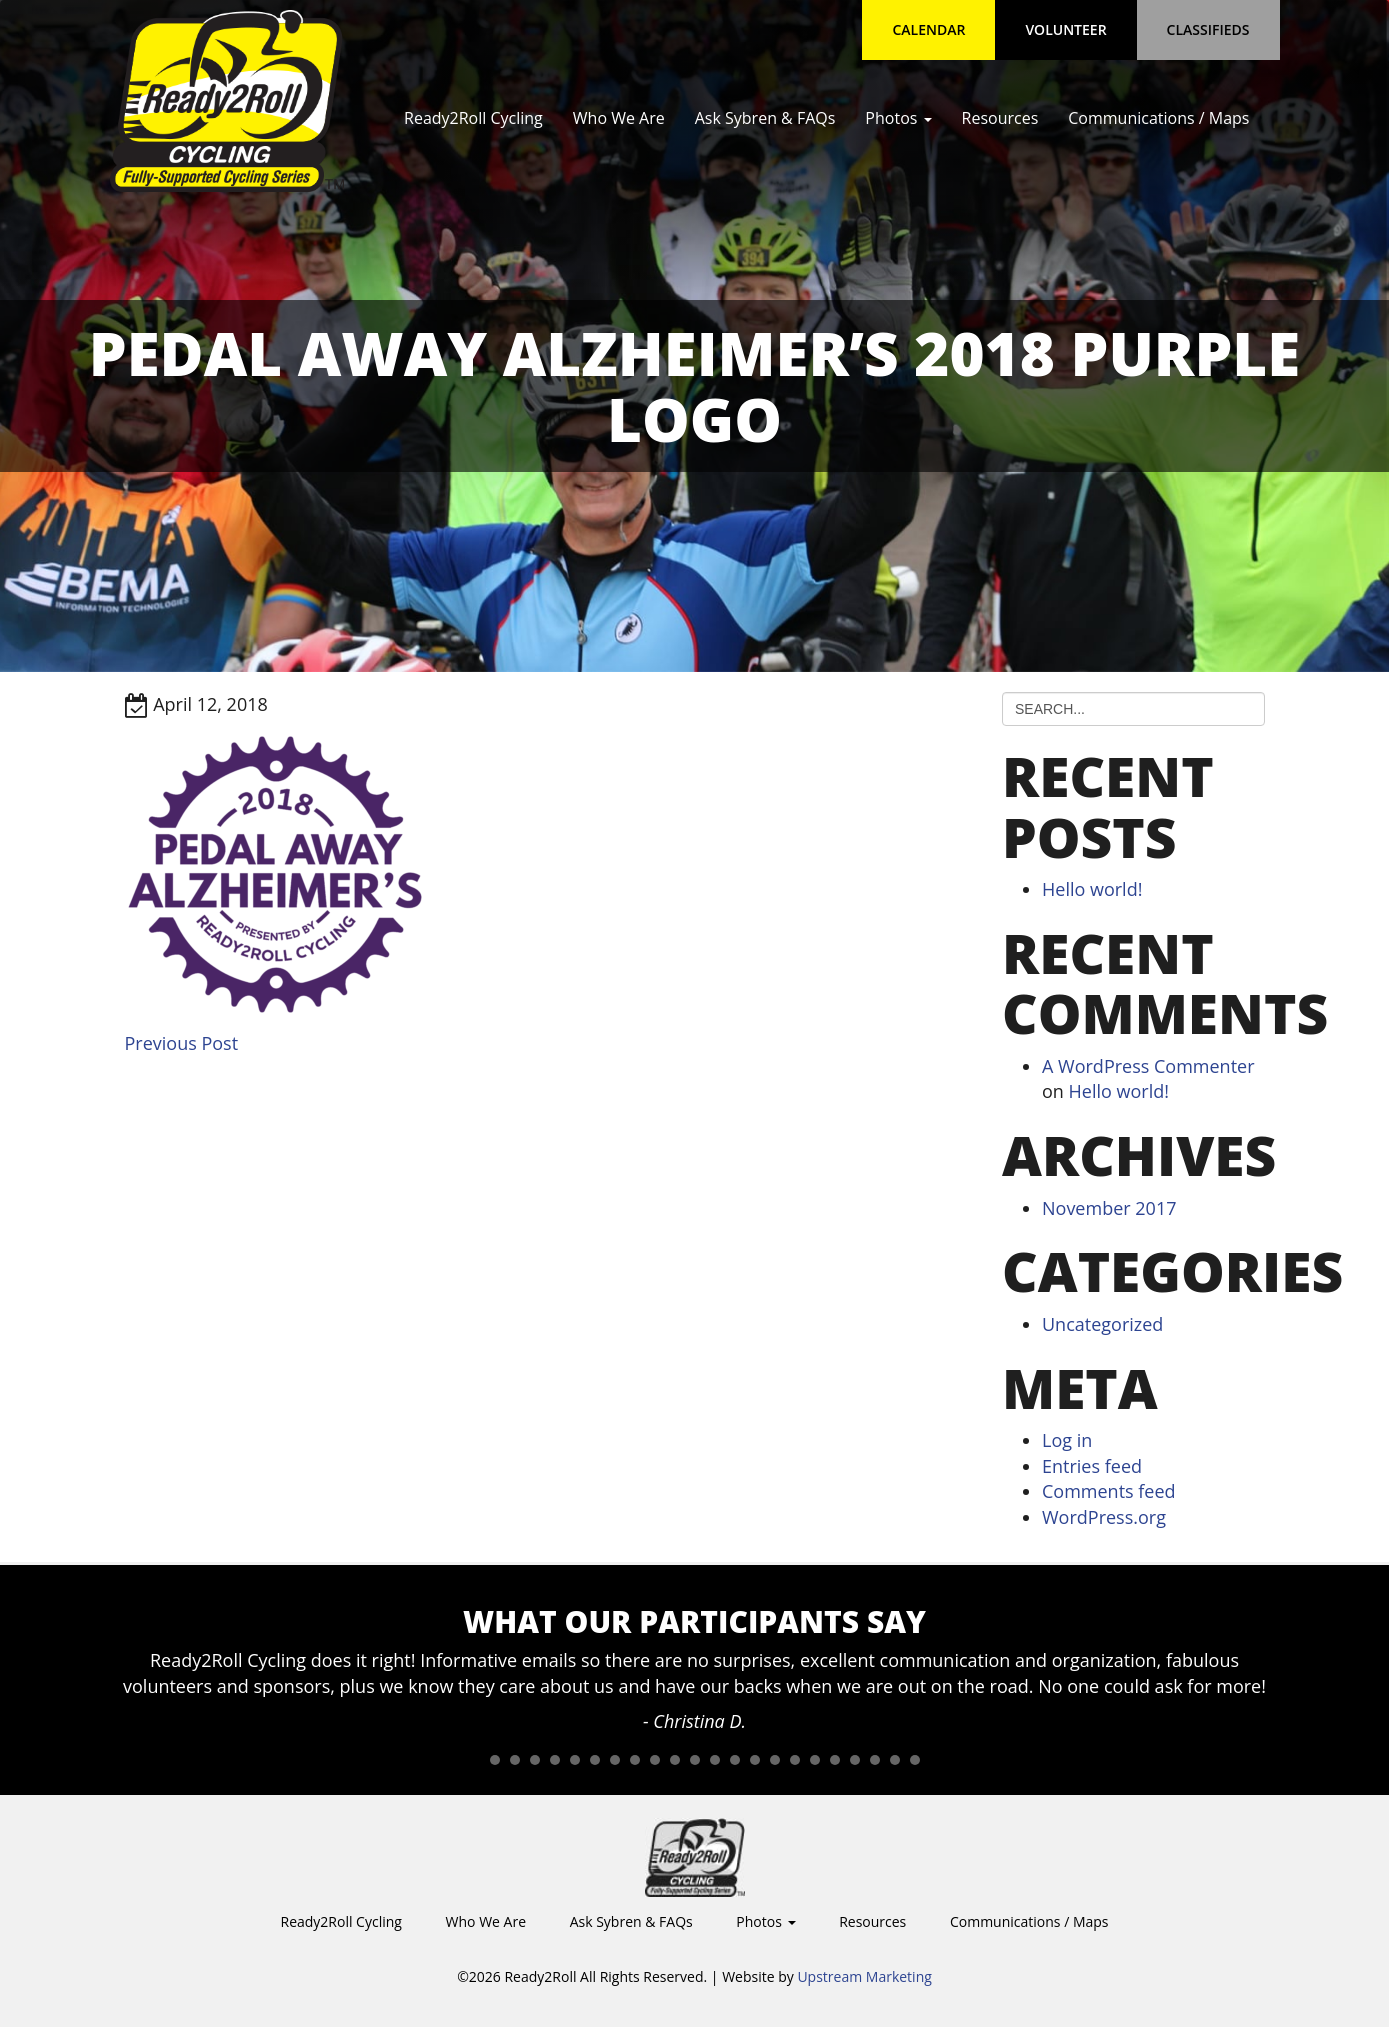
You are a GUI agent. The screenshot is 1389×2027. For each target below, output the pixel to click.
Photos (898, 118)
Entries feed (1092, 1466)
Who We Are (619, 118)
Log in (1067, 1440)
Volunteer (1065, 29)
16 (775, 1760)
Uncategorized (1102, 1324)
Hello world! (1092, 889)
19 (835, 1760)
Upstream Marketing (864, 1976)
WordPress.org (1104, 1517)
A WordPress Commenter (1148, 1066)
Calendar (928, 29)
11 (675, 1760)
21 (875, 1760)
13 (715, 1760)
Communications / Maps (1158, 118)
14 (735, 1760)
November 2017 (1109, 1208)
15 (755, 1760)
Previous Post (182, 1043)
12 (695, 1760)
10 (655, 1760)
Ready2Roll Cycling (473, 118)
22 (895, 1760)
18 (815, 1760)
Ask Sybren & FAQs (765, 118)
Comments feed (1109, 1491)
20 (855, 1760)
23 (915, 1760)
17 (795, 1760)
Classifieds (1208, 29)
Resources (1000, 118)
